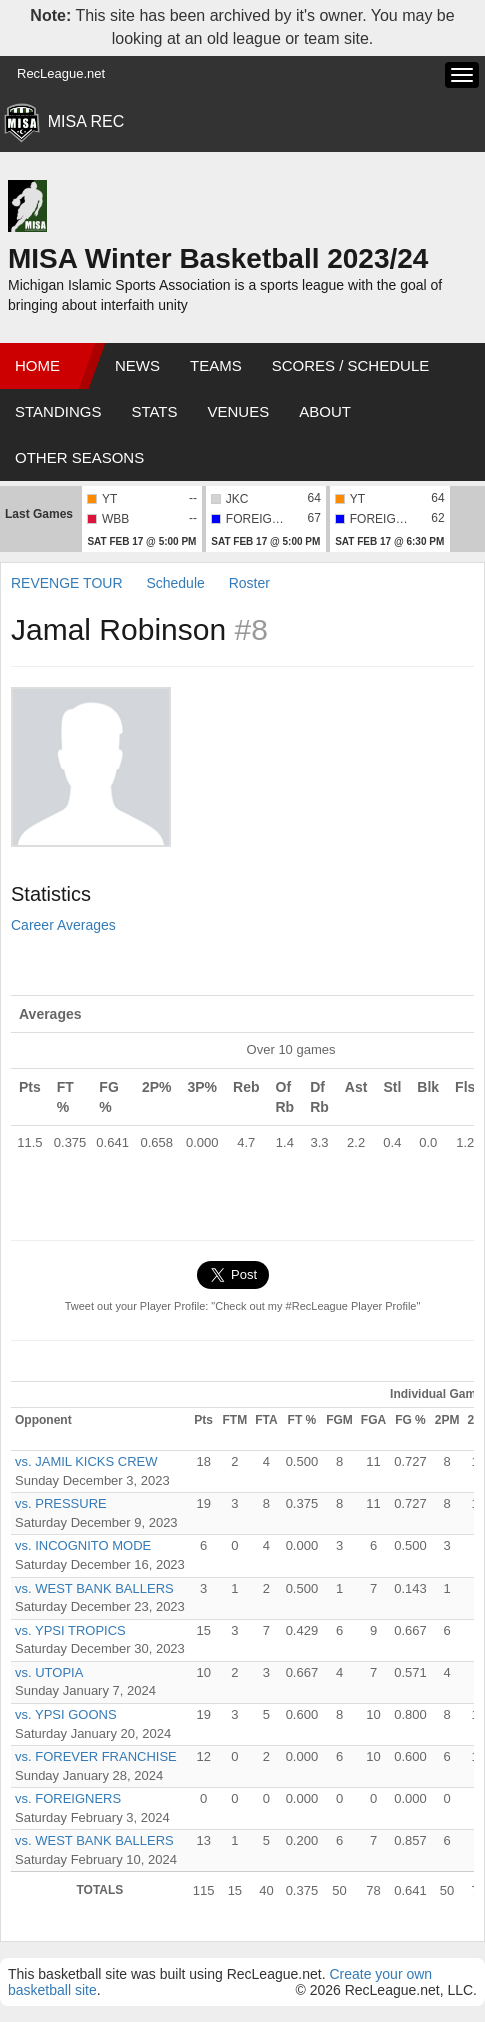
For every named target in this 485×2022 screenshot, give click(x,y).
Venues (239, 411)
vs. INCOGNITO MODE (83, 1545)
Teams (216, 365)
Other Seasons (79, 457)
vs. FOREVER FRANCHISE (96, 1756)
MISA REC (86, 121)
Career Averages (63, 925)
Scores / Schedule (351, 365)
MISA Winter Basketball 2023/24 (218, 258)
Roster (249, 583)
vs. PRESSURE (61, 1503)
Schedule (175, 583)
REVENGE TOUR (67, 583)
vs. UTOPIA (49, 1672)
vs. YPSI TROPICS (70, 1630)
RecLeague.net (61, 73)
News (137, 365)
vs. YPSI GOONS (66, 1714)
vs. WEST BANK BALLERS (94, 1588)
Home (37, 365)
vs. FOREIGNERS (68, 1798)
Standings (58, 411)
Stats (154, 411)
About (325, 411)
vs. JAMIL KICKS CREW (86, 1461)
